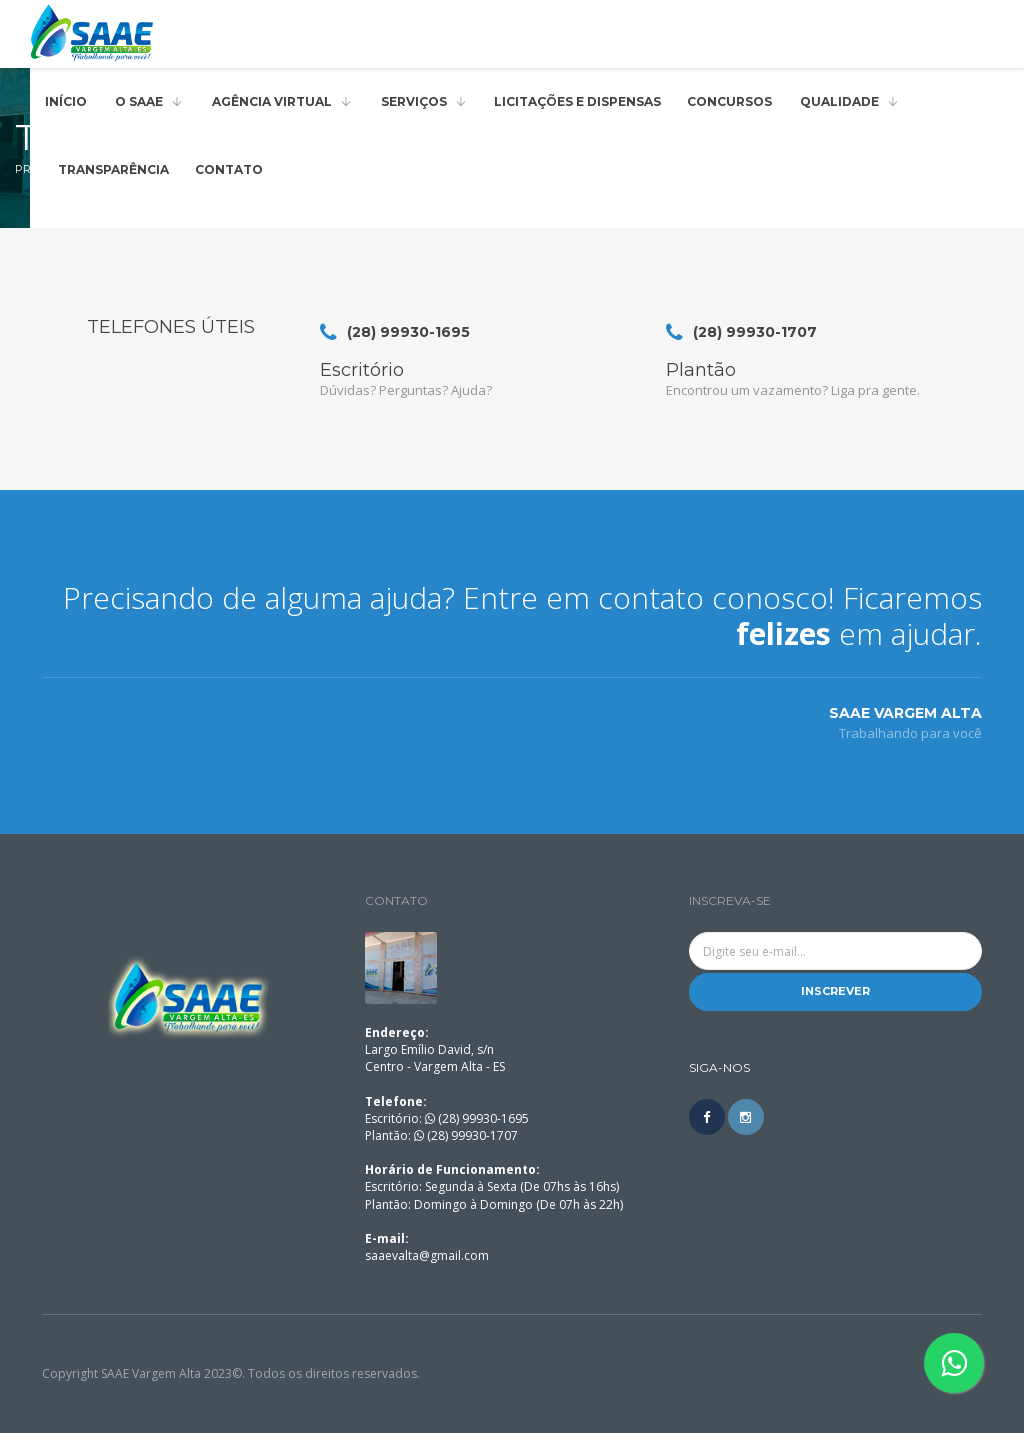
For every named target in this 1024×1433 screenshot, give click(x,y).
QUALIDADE (839, 101)
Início (66, 101)
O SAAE (139, 101)
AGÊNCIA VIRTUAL (272, 101)
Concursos (729, 101)
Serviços (414, 101)
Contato (229, 169)
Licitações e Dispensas (577, 101)
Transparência (113, 169)
